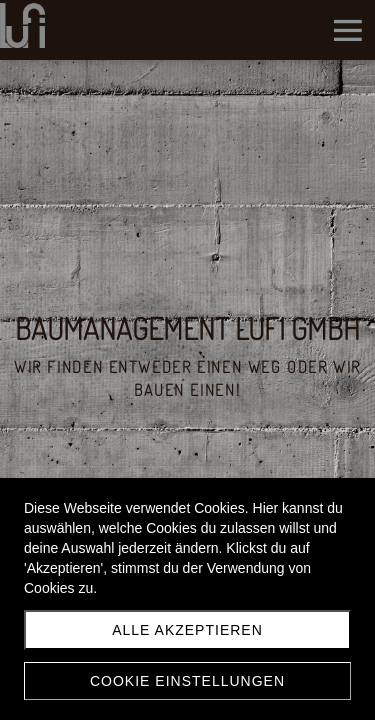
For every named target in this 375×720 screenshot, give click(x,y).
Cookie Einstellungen (187, 681)
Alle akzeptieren (187, 630)
